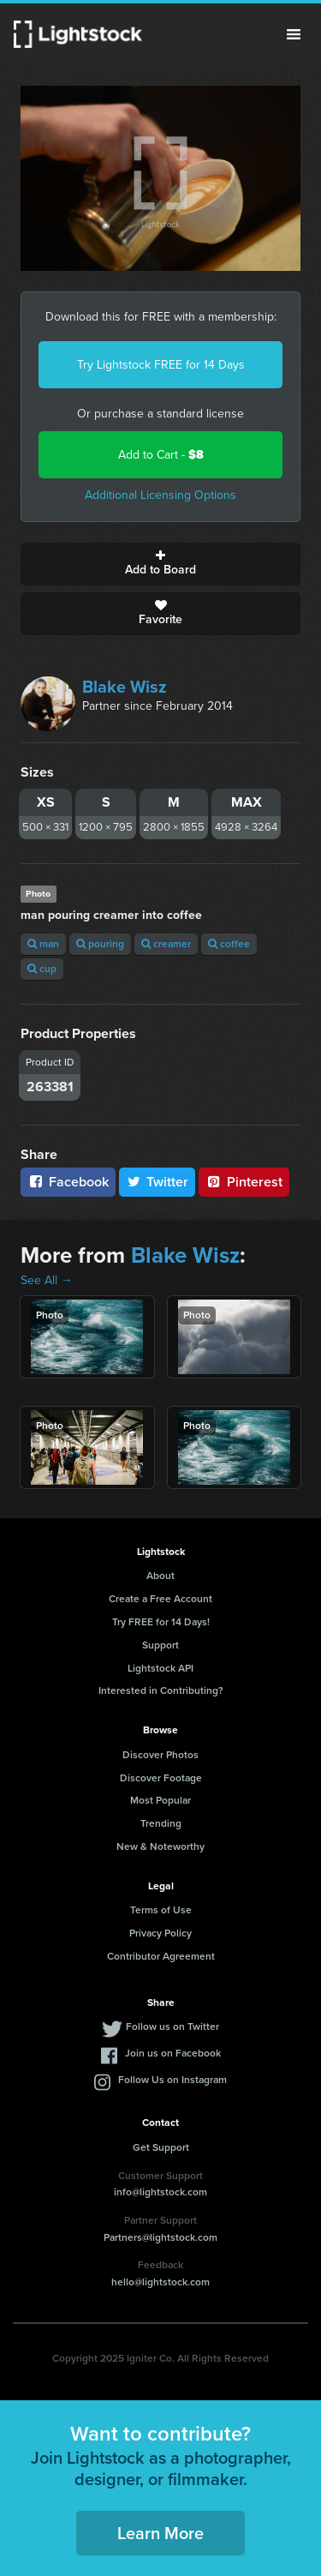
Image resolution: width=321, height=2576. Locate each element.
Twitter (157, 1182)
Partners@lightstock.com (160, 2237)
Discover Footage (161, 1778)
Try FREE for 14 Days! (161, 1622)
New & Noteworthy (160, 1846)
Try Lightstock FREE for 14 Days (161, 365)
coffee (229, 944)
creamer (166, 944)
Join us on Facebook (173, 2053)
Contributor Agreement (161, 1956)
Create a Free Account (160, 1598)
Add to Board (160, 564)
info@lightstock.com (160, 2192)
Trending (160, 1823)
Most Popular (160, 1800)
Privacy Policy (160, 1933)
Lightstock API (160, 1668)
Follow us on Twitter (172, 2026)
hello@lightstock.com (160, 2282)
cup (41, 968)
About (160, 1575)
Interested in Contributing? (160, 1690)
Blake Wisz (124, 687)
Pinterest (243, 1182)
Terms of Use (161, 1910)
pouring (100, 944)
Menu (293, 34)
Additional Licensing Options (160, 495)
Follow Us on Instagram (172, 2079)
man (43, 944)
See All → (47, 1280)
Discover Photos (160, 1754)
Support (160, 1645)
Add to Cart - (161, 455)
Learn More (160, 2533)
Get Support (161, 2147)
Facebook (68, 1182)
